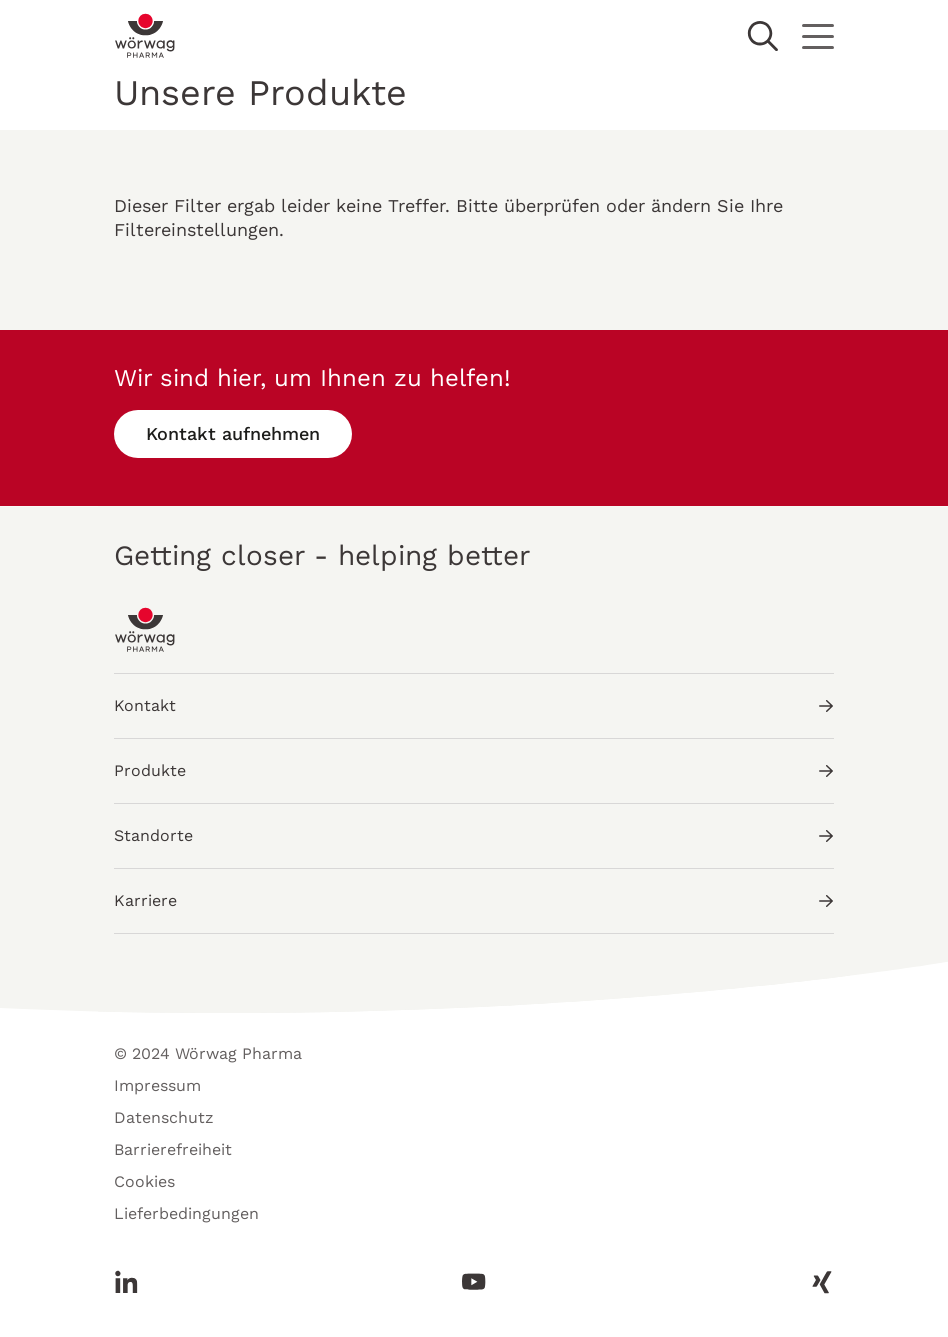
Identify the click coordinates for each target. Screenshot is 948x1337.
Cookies (144, 1181)
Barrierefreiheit (173, 1149)
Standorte (474, 835)
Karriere (474, 900)
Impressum (157, 1085)
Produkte (474, 770)
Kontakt (474, 705)
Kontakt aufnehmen (233, 433)
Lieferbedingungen (186, 1213)
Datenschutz (164, 1117)
